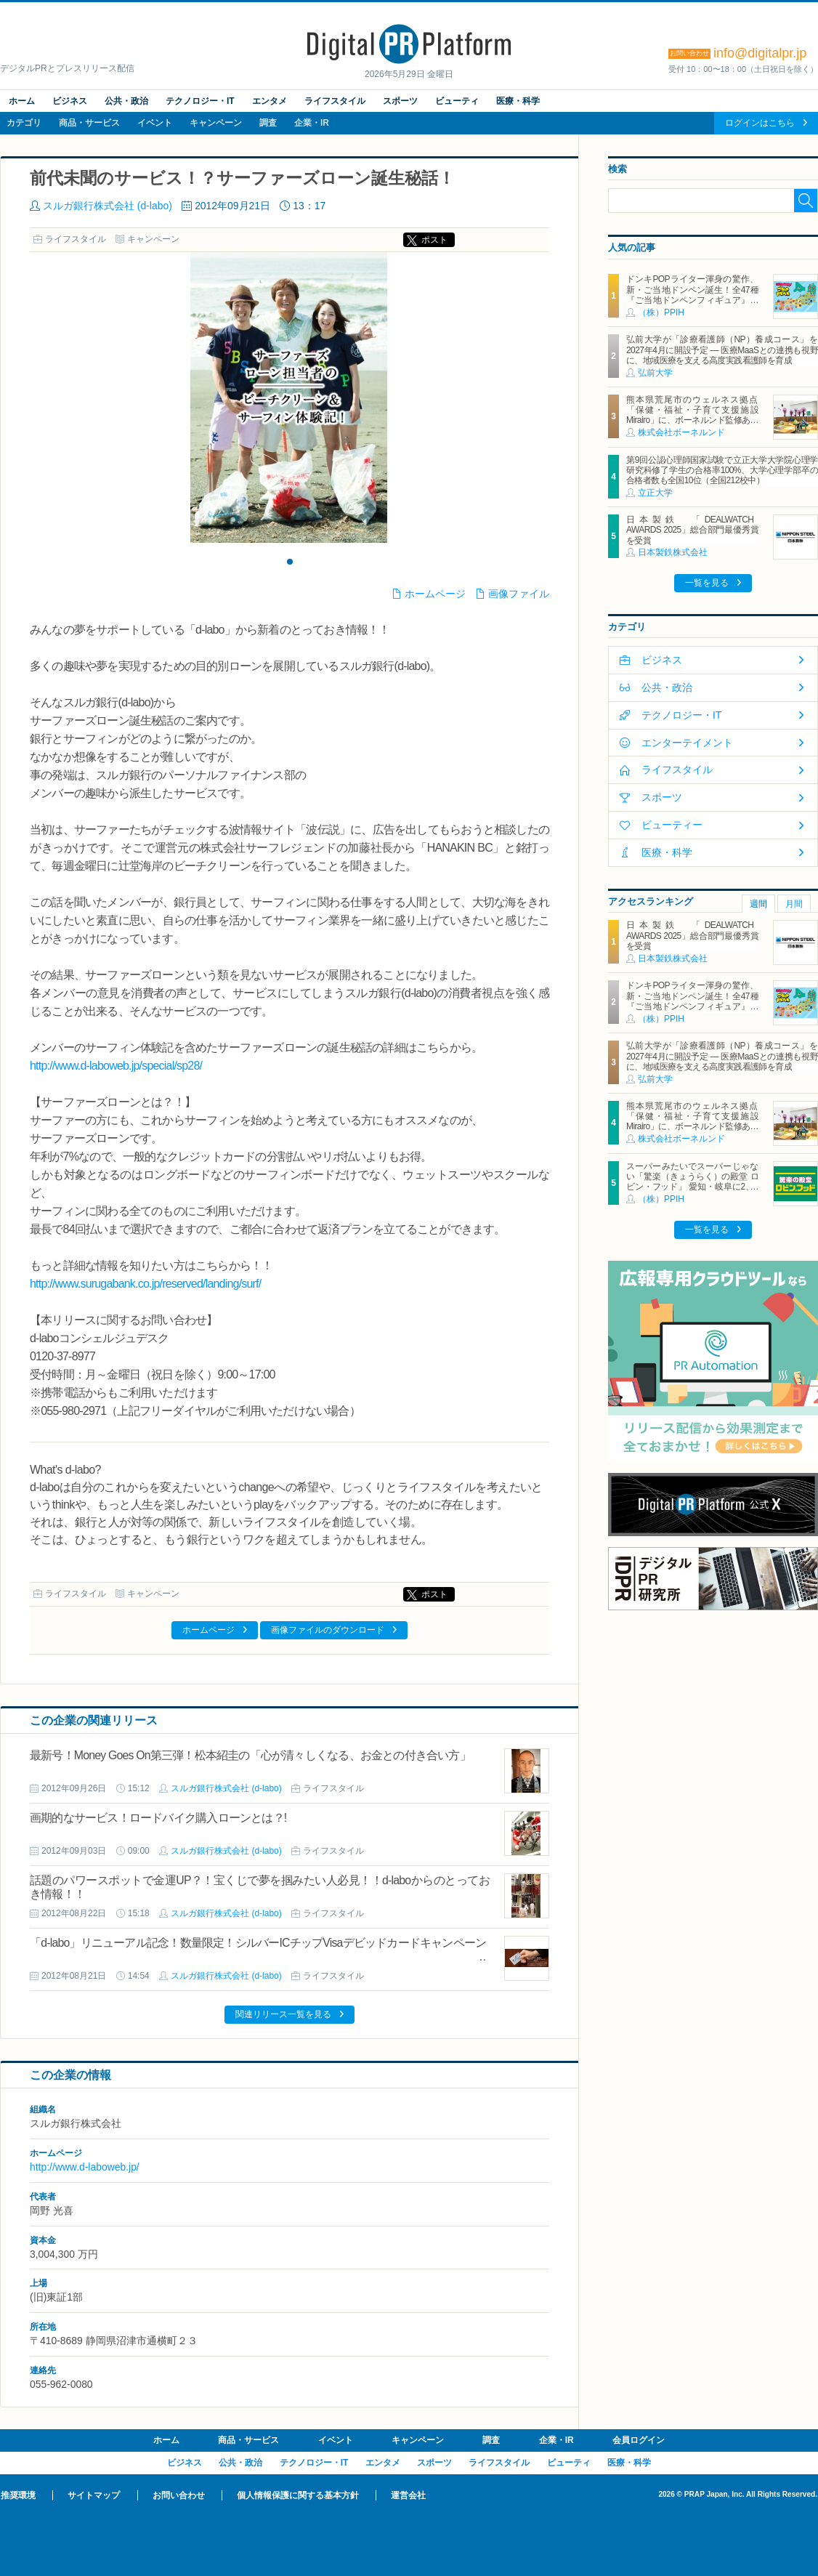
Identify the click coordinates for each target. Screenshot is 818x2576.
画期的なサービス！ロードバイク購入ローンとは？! (158, 1818)
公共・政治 (126, 101)
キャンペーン (216, 123)
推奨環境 (18, 2495)
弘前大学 (655, 373)
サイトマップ (94, 2495)
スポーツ (400, 101)
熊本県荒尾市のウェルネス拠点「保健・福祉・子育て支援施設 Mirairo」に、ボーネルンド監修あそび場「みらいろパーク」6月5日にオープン (696, 421)
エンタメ (269, 101)
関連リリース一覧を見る (283, 2014)
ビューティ (457, 101)
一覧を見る (707, 583)
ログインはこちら (760, 123)
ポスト (434, 240)
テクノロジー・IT (200, 101)
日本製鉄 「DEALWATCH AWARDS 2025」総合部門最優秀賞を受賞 (692, 530)
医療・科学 (518, 101)
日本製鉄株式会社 (673, 552)
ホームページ (435, 593)
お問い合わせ (179, 2495)
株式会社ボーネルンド (681, 432)
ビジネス (69, 101)
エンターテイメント (687, 742)
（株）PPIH (661, 312)
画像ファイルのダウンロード (327, 1630)
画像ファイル (518, 593)
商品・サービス (89, 123)
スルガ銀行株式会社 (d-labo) (107, 205)
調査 (268, 123)
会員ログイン (638, 2440)
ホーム (22, 101)
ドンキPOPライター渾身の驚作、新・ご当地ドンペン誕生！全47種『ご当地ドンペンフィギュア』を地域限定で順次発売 (692, 294)
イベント (154, 123)
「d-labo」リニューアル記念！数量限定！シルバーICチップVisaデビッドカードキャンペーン (258, 1943)
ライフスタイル (334, 101)
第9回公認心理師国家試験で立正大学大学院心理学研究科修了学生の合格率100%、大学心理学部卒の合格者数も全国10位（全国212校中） (722, 470)
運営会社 (408, 2495)
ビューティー (671, 825)
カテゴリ (24, 123)
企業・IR (311, 123)
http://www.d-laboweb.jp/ (84, 2167)
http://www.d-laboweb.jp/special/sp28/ (116, 1065)
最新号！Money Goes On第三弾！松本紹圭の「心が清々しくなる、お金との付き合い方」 (250, 1755)
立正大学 (655, 493)
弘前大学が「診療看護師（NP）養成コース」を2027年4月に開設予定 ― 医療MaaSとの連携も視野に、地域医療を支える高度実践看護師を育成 (722, 350)
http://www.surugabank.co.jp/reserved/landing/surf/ (145, 1283)
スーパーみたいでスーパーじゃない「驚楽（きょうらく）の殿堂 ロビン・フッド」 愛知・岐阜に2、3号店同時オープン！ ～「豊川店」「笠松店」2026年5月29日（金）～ (692, 1187)
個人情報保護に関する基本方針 (298, 2495)
